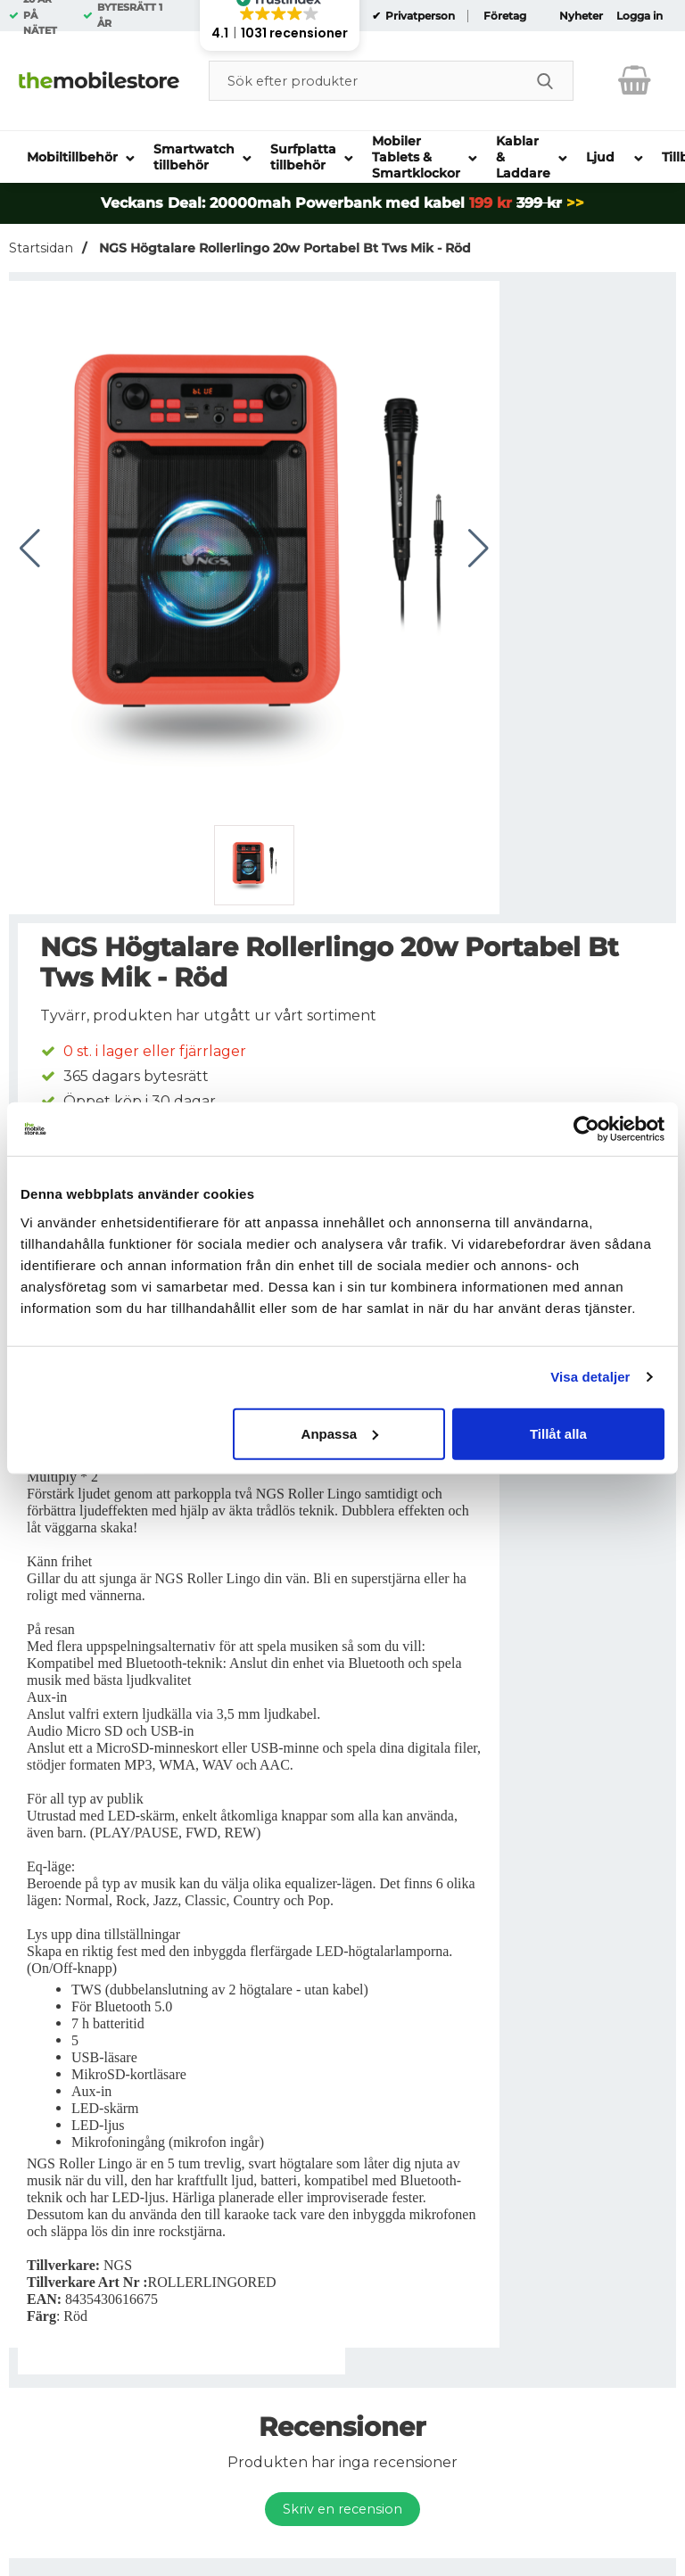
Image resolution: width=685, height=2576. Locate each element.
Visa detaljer (590, 1376)
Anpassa (340, 1433)
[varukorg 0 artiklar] (634, 80)
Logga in (639, 16)
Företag (504, 16)
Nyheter (581, 16)
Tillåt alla (558, 1433)
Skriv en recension (342, 2509)
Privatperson (419, 16)
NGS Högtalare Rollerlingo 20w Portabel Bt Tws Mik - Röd (283, 248)
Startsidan (41, 248)
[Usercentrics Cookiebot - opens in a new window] (586, 1129)
